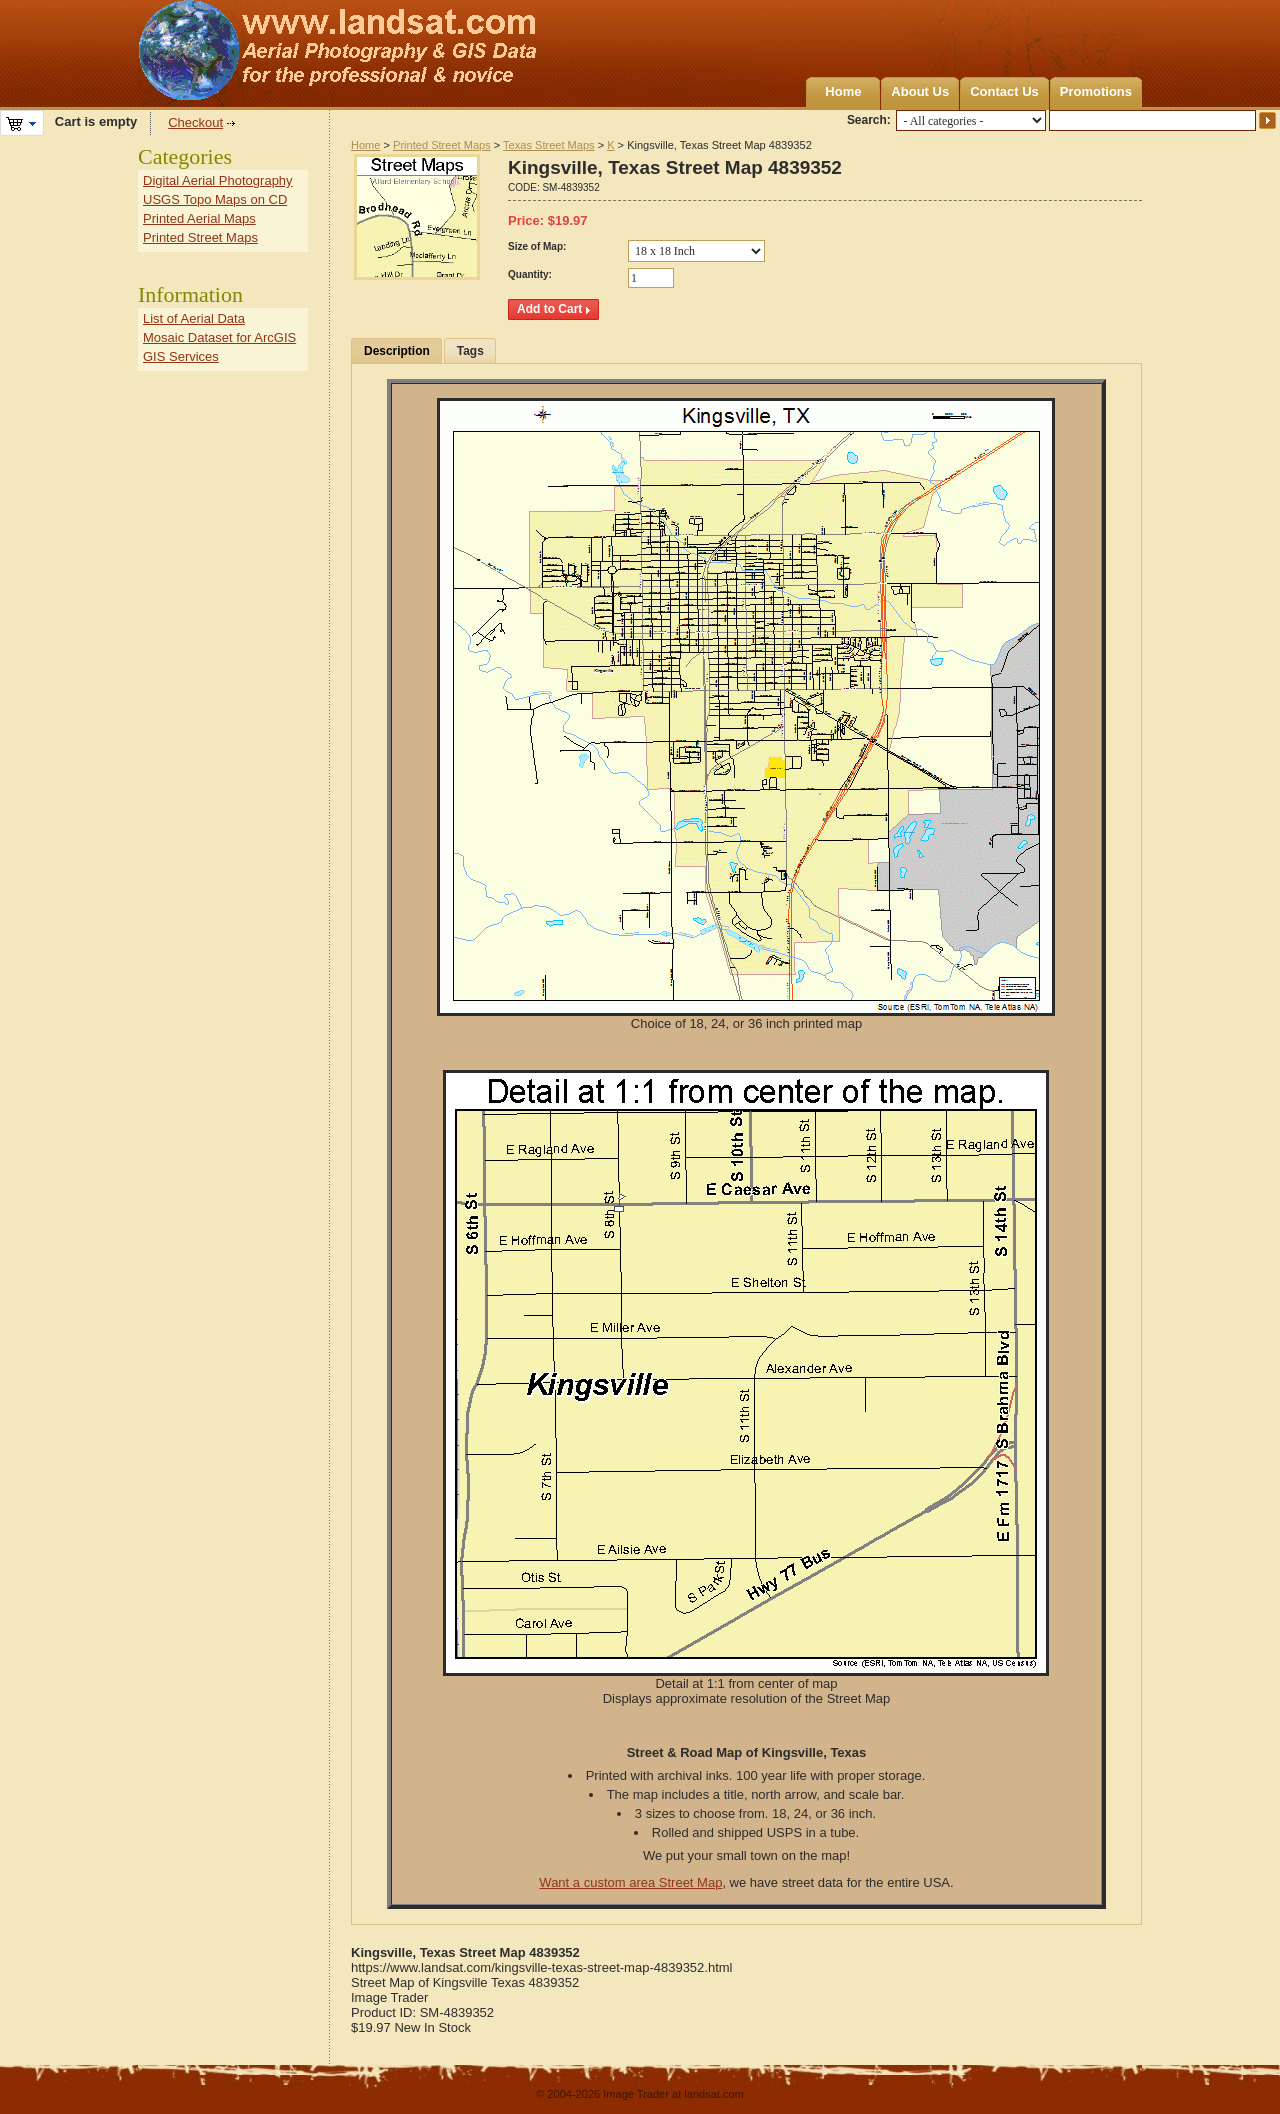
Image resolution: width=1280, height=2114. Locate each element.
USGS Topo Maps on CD (215, 199)
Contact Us (1004, 91)
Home (843, 91)
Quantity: (530, 274)
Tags (470, 351)
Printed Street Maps (442, 145)
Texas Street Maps (548, 145)
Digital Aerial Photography (218, 180)
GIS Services (181, 356)
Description (397, 351)
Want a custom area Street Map (630, 1882)
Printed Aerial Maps (199, 218)
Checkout (195, 122)
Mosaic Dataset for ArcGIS (219, 337)
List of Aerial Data (194, 318)
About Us (920, 91)
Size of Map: (537, 246)
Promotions (1096, 91)
